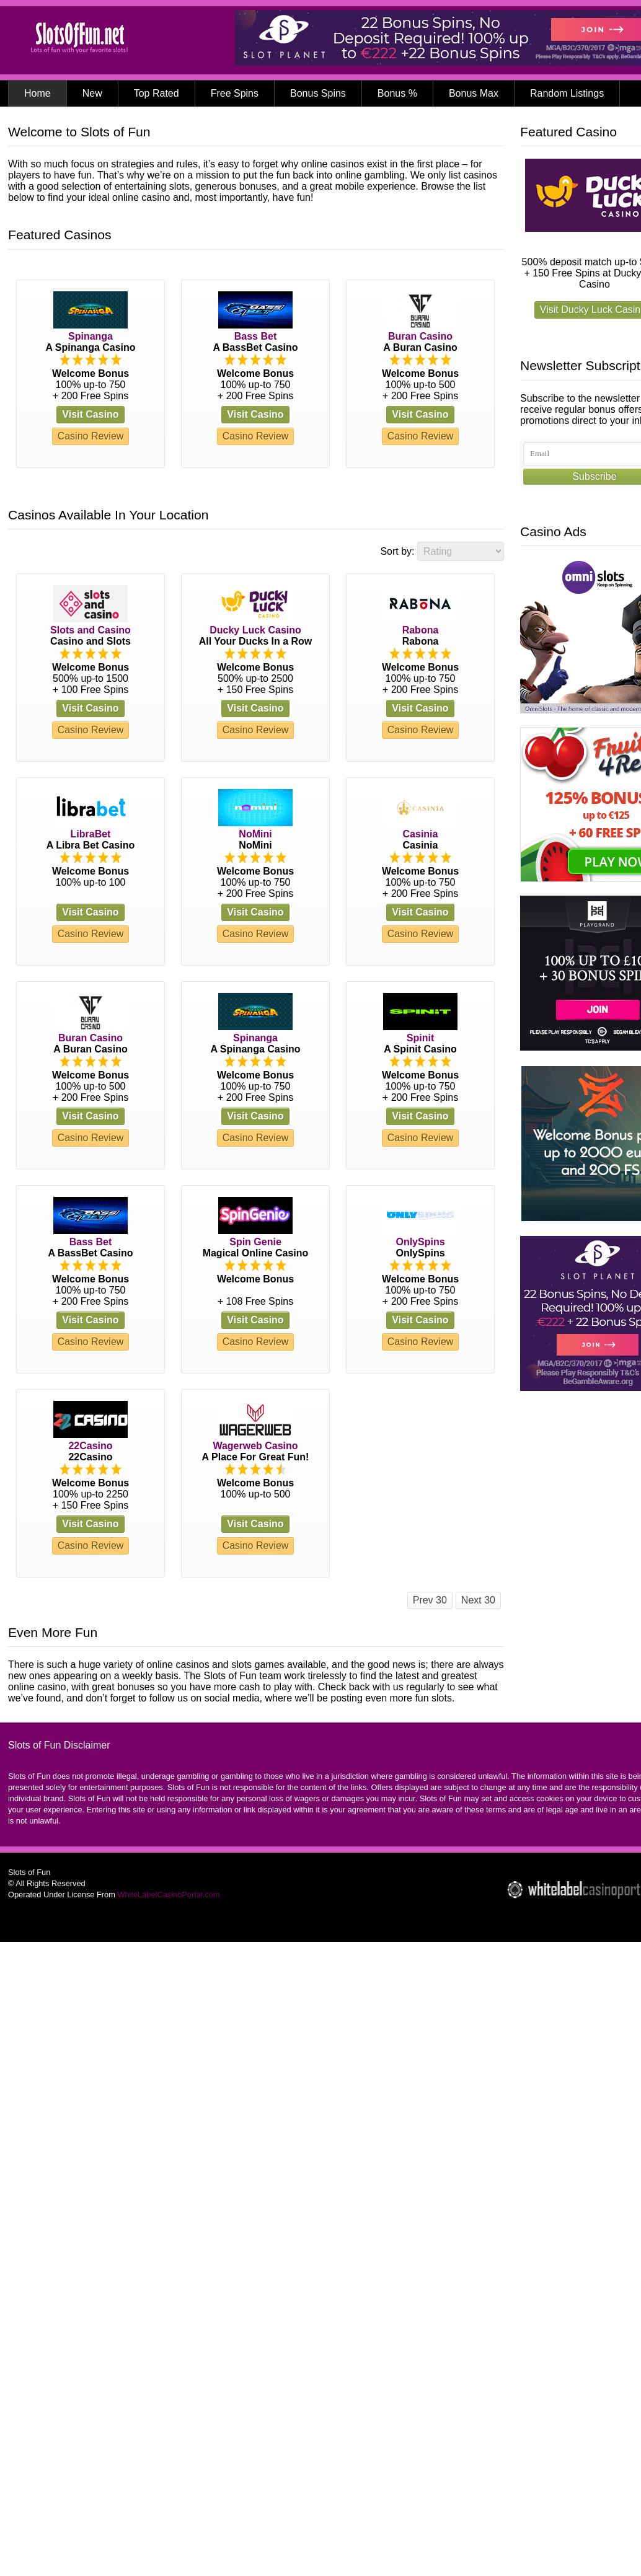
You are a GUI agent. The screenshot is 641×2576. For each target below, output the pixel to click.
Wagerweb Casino (255, 1445)
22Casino (90, 1445)
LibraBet (91, 834)
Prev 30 (430, 1600)
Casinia (420, 834)
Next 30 (478, 1600)
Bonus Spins (318, 93)
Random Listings (567, 93)
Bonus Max (473, 93)
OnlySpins (420, 1242)
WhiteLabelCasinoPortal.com (168, 1894)
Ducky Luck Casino (255, 630)
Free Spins (235, 93)
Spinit (420, 1038)
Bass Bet (255, 336)
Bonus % (397, 93)
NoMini (255, 834)
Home (37, 93)
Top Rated (156, 93)
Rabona (420, 630)
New (92, 93)
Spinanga (90, 336)
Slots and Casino (90, 630)
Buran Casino (420, 336)
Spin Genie (255, 1242)
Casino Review (91, 436)
